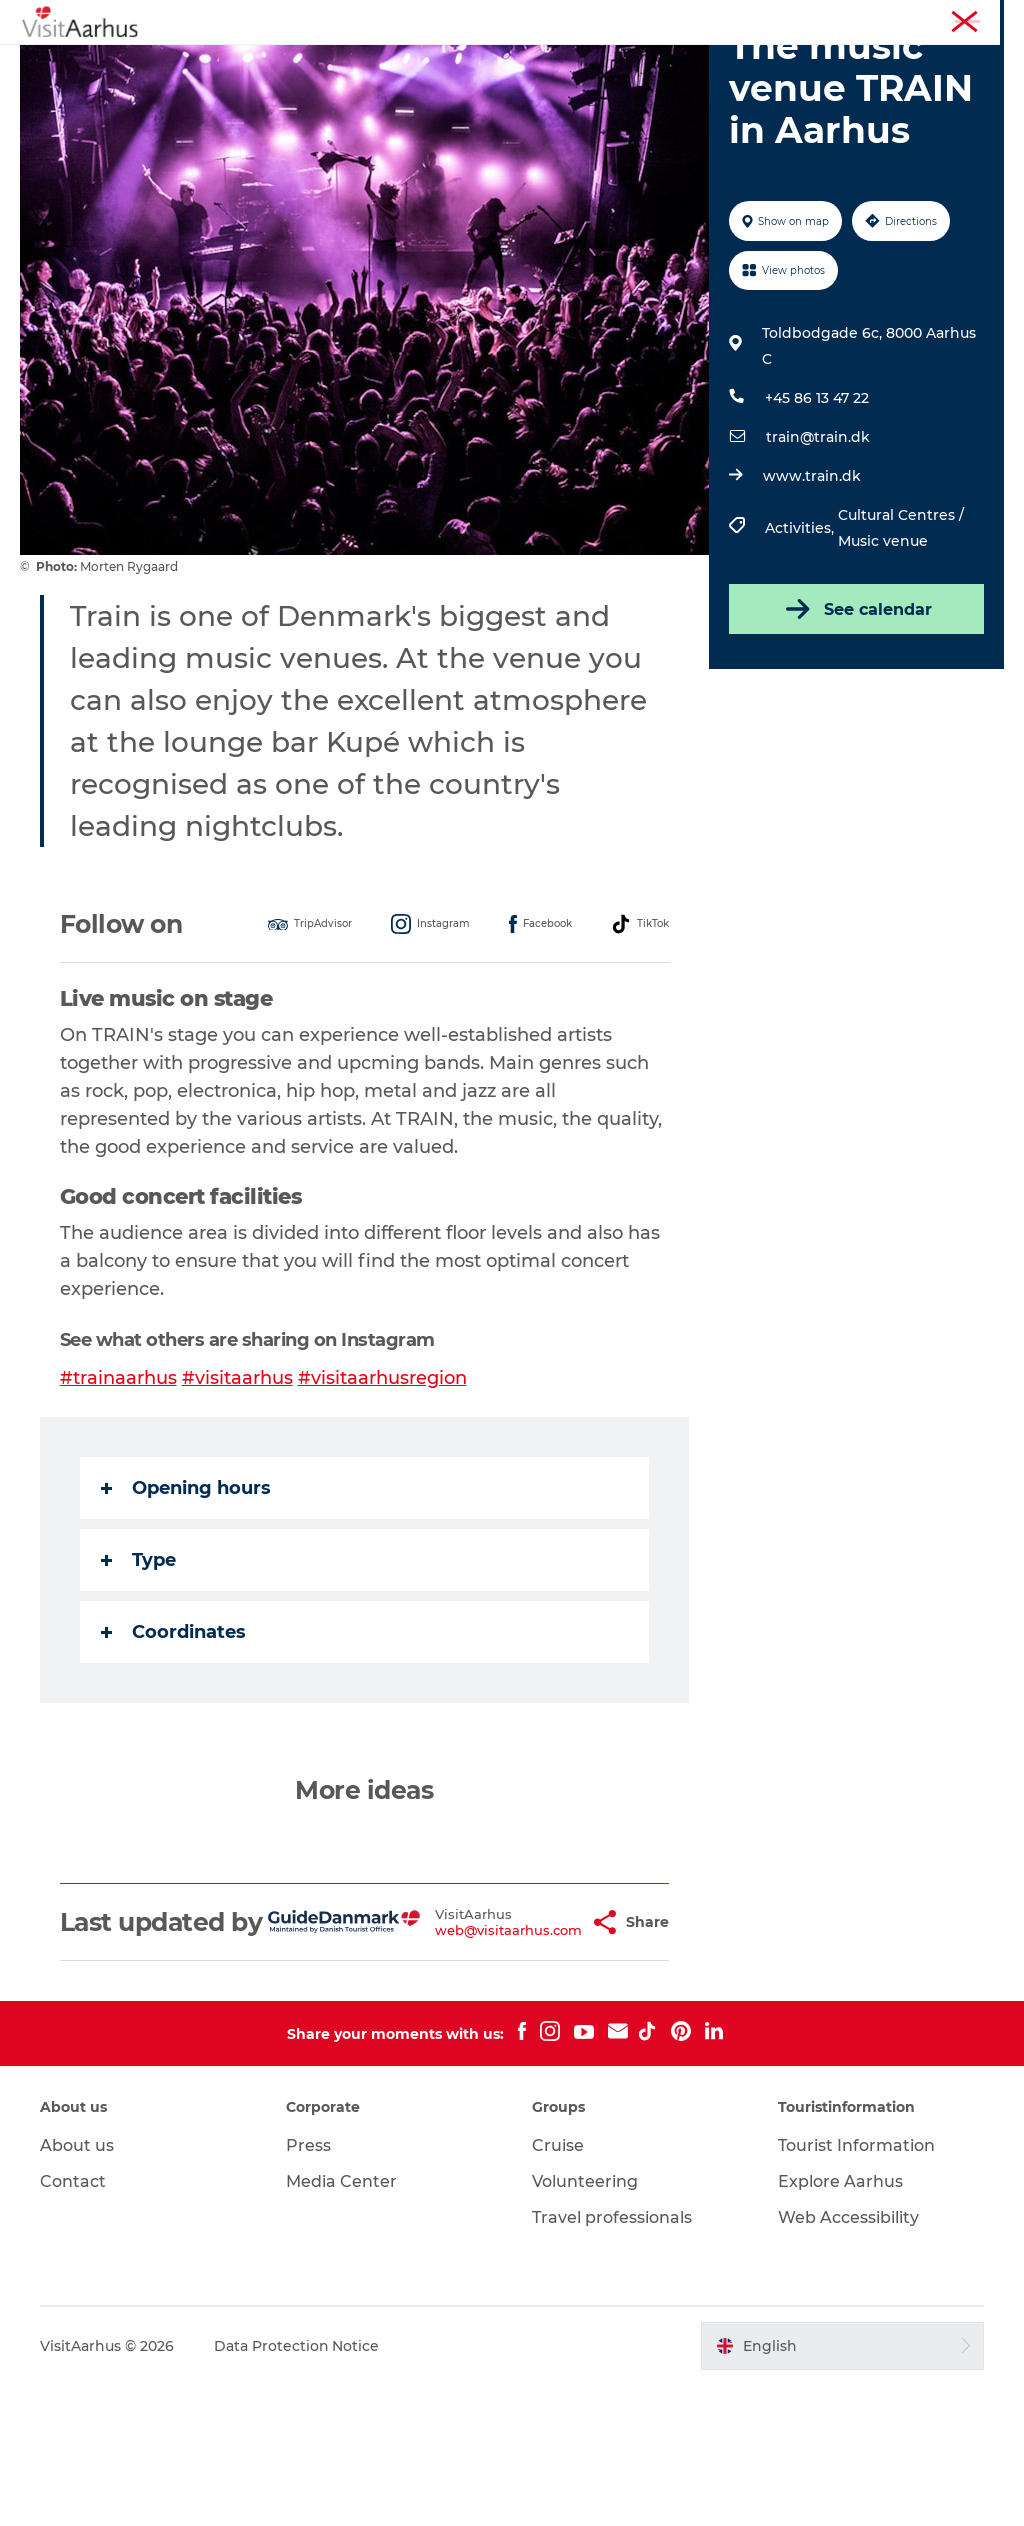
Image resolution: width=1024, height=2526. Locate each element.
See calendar (856, 723)
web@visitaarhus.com (457, 2058)
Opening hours (186, 1601)
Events (367, 64)
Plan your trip (745, 64)
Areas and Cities (603, 64)
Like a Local (467, 64)
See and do (270, 64)
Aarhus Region (734, 19)
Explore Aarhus (840, 2323)
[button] (543, 2050)
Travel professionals (612, 2359)
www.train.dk (812, 590)
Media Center (341, 2323)
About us (77, 2287)
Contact (73, 2323)
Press (308, 2287)
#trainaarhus (118, 1491)
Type (138, 1673)
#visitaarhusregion (382, 1491)
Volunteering (585, 2323)
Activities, (801, 642)
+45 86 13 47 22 (817, 512)
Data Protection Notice (297, 2487)
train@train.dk (818, 551)
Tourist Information (853, 19)
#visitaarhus (237, 1491)
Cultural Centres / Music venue (901, 642)
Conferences (967, 19)
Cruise (558, 2287)
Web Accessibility (848, 2359)
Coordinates (173, 1745)
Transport (512, 85)
